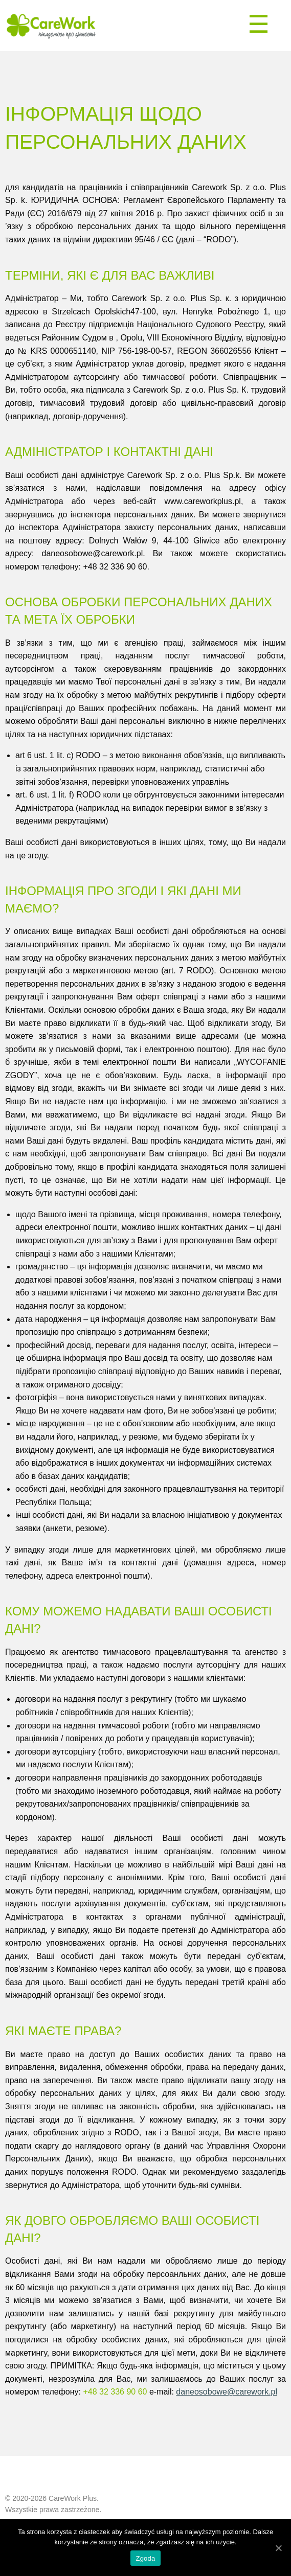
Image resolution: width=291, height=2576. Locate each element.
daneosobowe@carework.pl (226, 2391)
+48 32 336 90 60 (115, 2391)
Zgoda (145, 2558)
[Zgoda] (278, 2548)
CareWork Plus (73, 2498)
